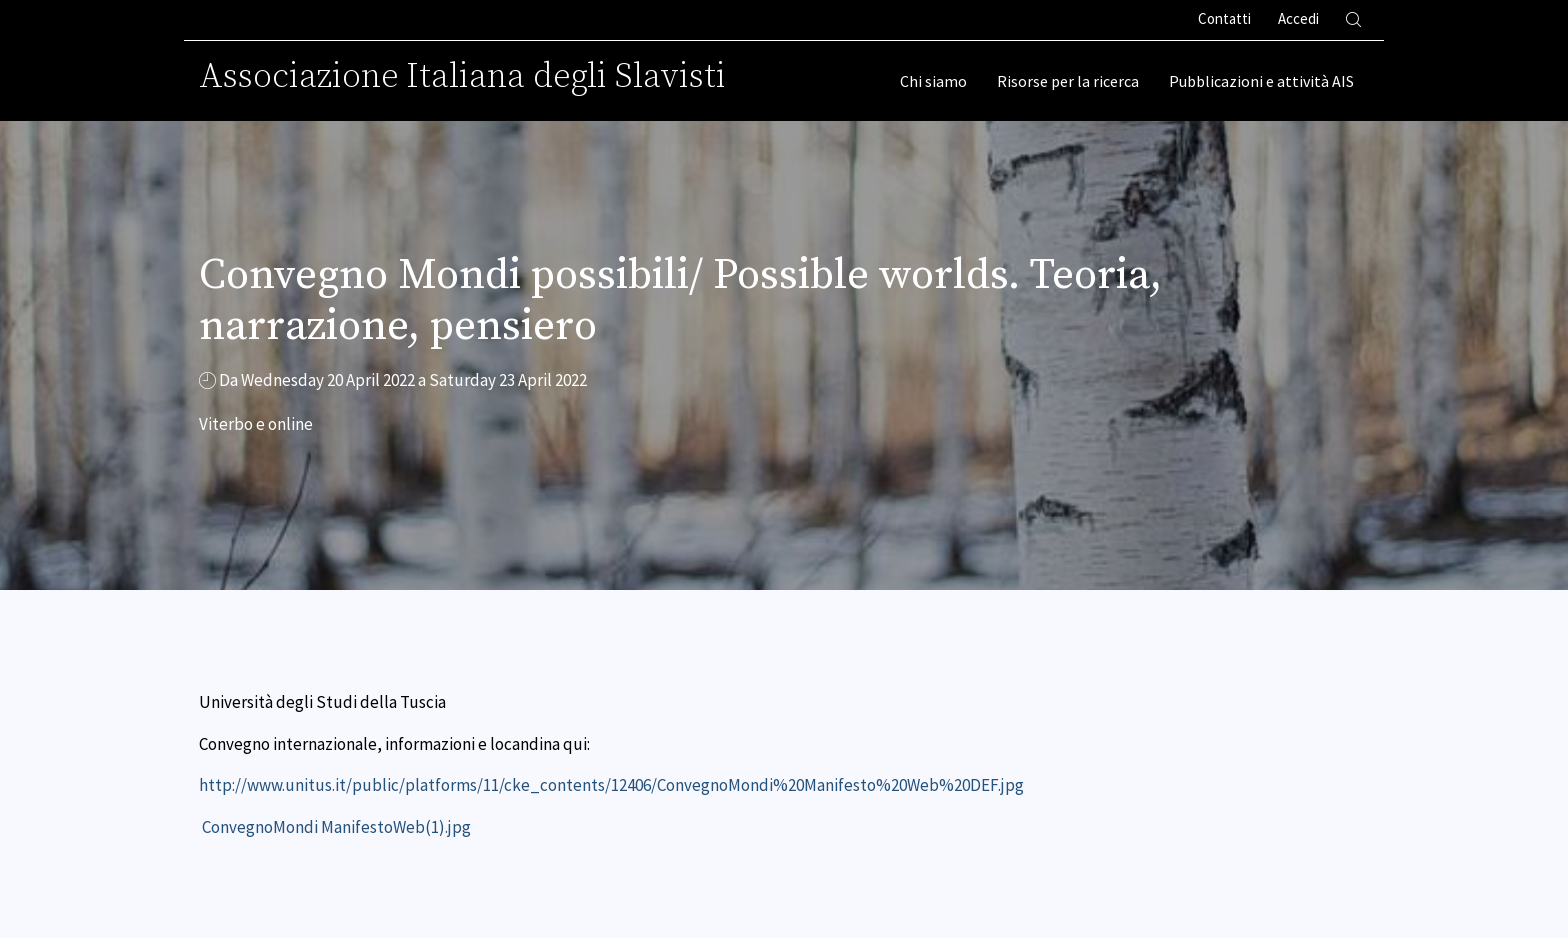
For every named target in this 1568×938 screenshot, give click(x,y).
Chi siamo (933, 81)
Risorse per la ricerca (1068, 81)
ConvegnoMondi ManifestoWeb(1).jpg (336, 827)
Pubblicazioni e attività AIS (1261, 81)
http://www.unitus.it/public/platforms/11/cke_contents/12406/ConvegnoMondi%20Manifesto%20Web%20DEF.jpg (611, 785)
